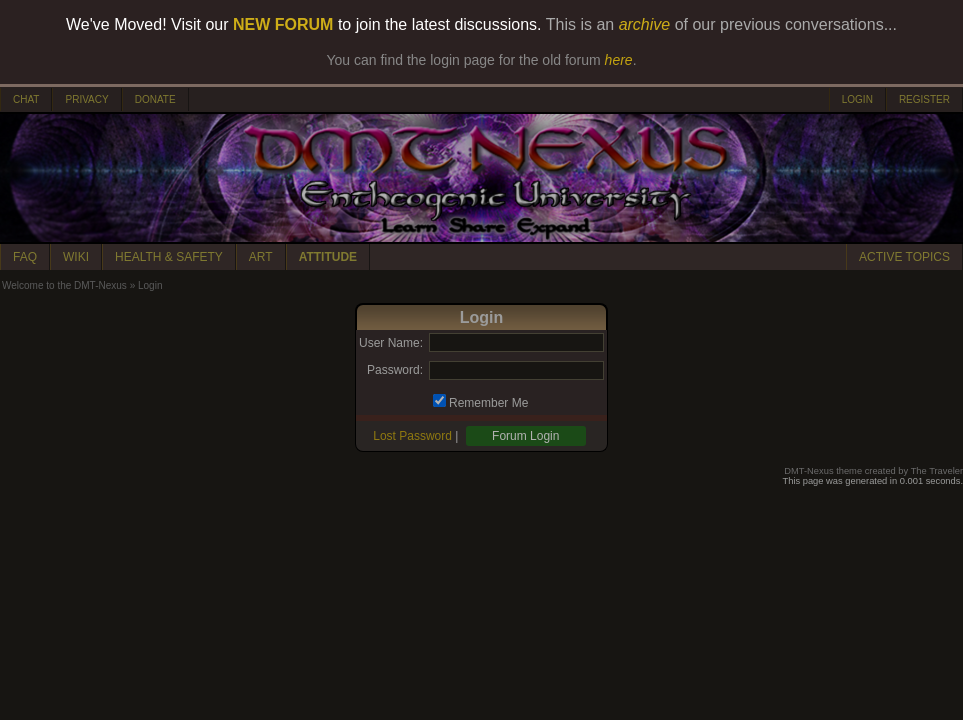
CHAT (26, 99)
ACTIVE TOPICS (904, 257)
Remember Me (488, 403)
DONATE (155, 99)
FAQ (25, 257)
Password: (395, 370)
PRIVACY (86, 99)
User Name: (391, 343)
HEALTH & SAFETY (169, 257)
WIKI (76, 257)
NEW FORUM (283, 24)
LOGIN (857, 99)
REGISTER (924, 99)
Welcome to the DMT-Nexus (64, 285)
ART (261, 257)
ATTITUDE (328, 257)
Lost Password (412, 436)
